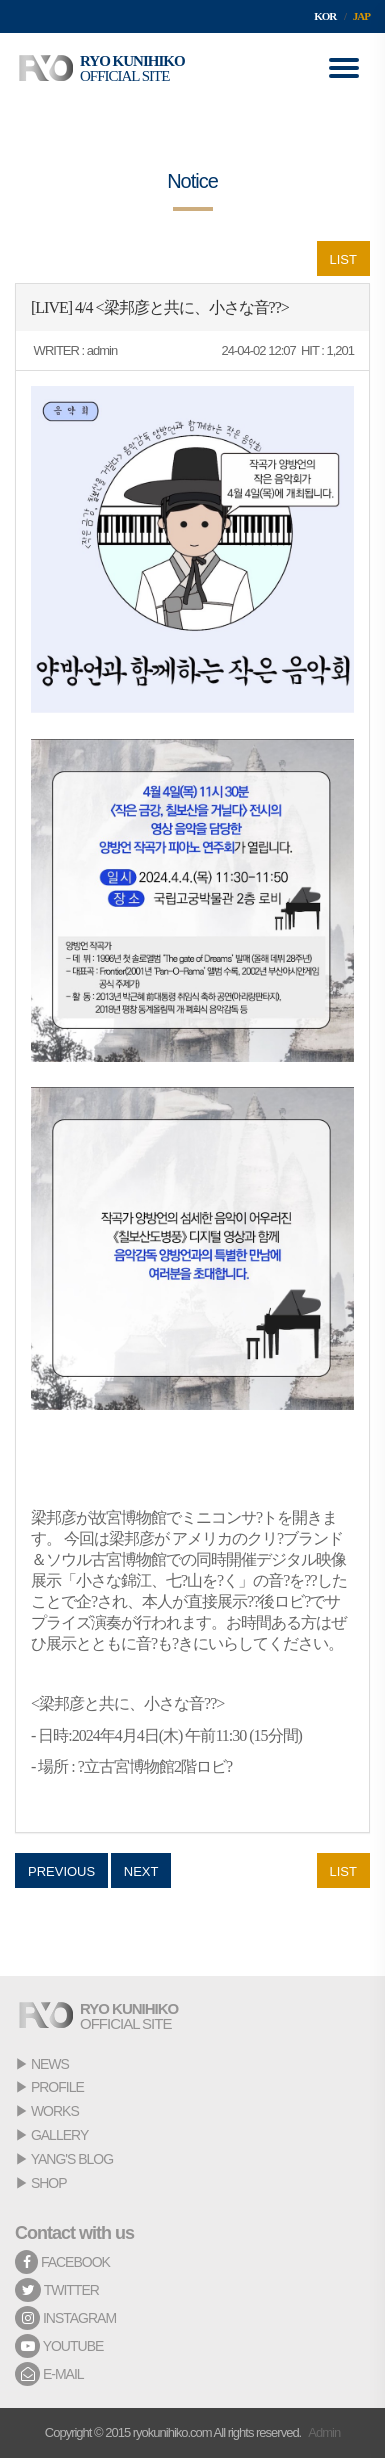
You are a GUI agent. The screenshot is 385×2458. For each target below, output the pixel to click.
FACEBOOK (62, 2262)
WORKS (55, 2111)
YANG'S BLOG (72, 2159)
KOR (325, 16)
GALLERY (59, 2135)
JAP (361, 16)
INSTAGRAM (65, 2318)
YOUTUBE (59, 2346)
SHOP (49, 2183)
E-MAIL (49, 2374)
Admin (324, 2432)
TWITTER (57, 2290)
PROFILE (57, 2087)
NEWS (50, 2064)
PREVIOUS (61, 1871)
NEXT (141, 1871)
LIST (343, 259)
